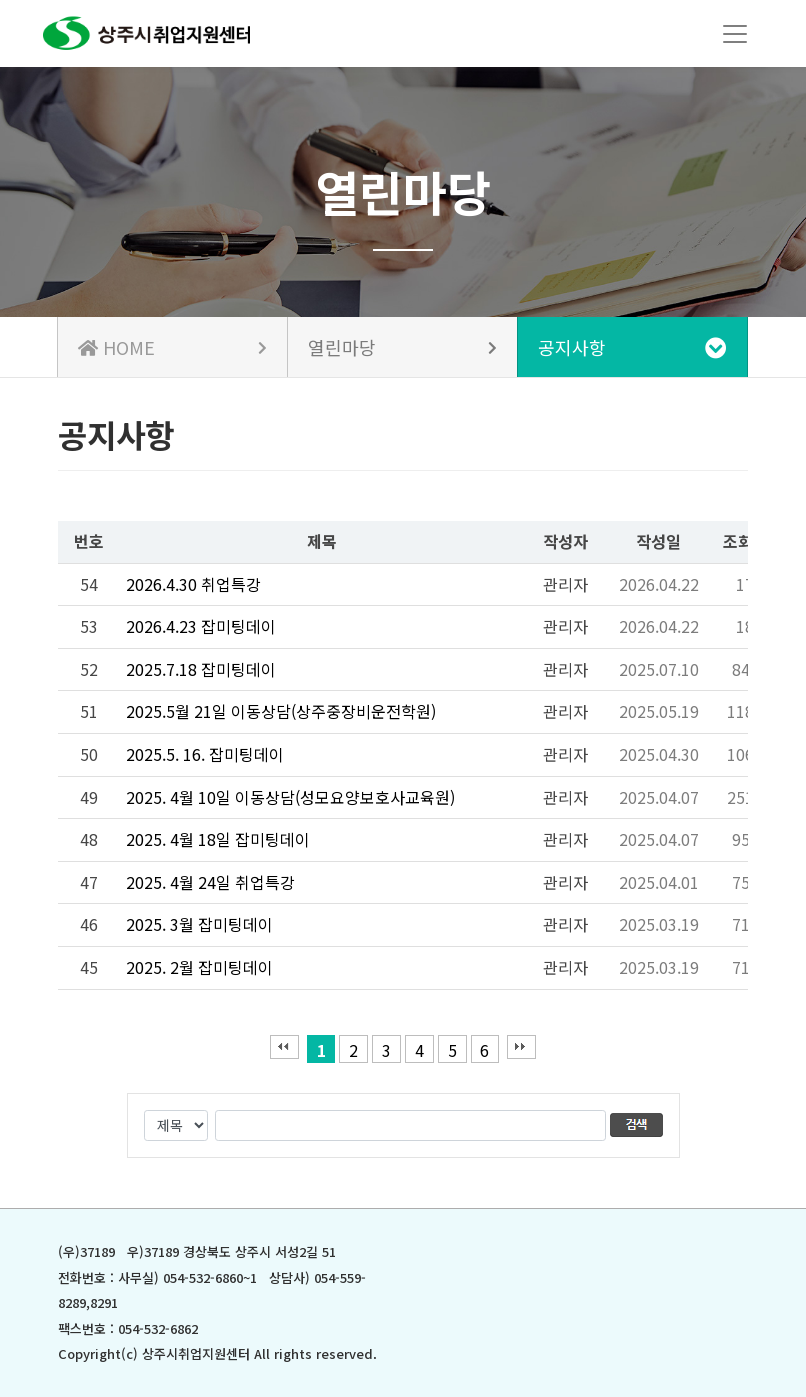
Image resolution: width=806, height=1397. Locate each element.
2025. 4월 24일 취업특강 (210, 882)
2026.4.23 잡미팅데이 (201, 626)
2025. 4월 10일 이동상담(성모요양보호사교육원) (290, 797)
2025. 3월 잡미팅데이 (199, 924)
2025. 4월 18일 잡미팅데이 (218, 839)
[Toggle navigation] (735, 34)
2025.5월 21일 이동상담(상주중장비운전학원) (281, 711)
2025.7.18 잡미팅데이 (201, 669)
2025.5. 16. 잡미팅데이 (205, 754)
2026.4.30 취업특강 (193, 584)
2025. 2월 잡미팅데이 (199, 967)
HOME (172, 347)
